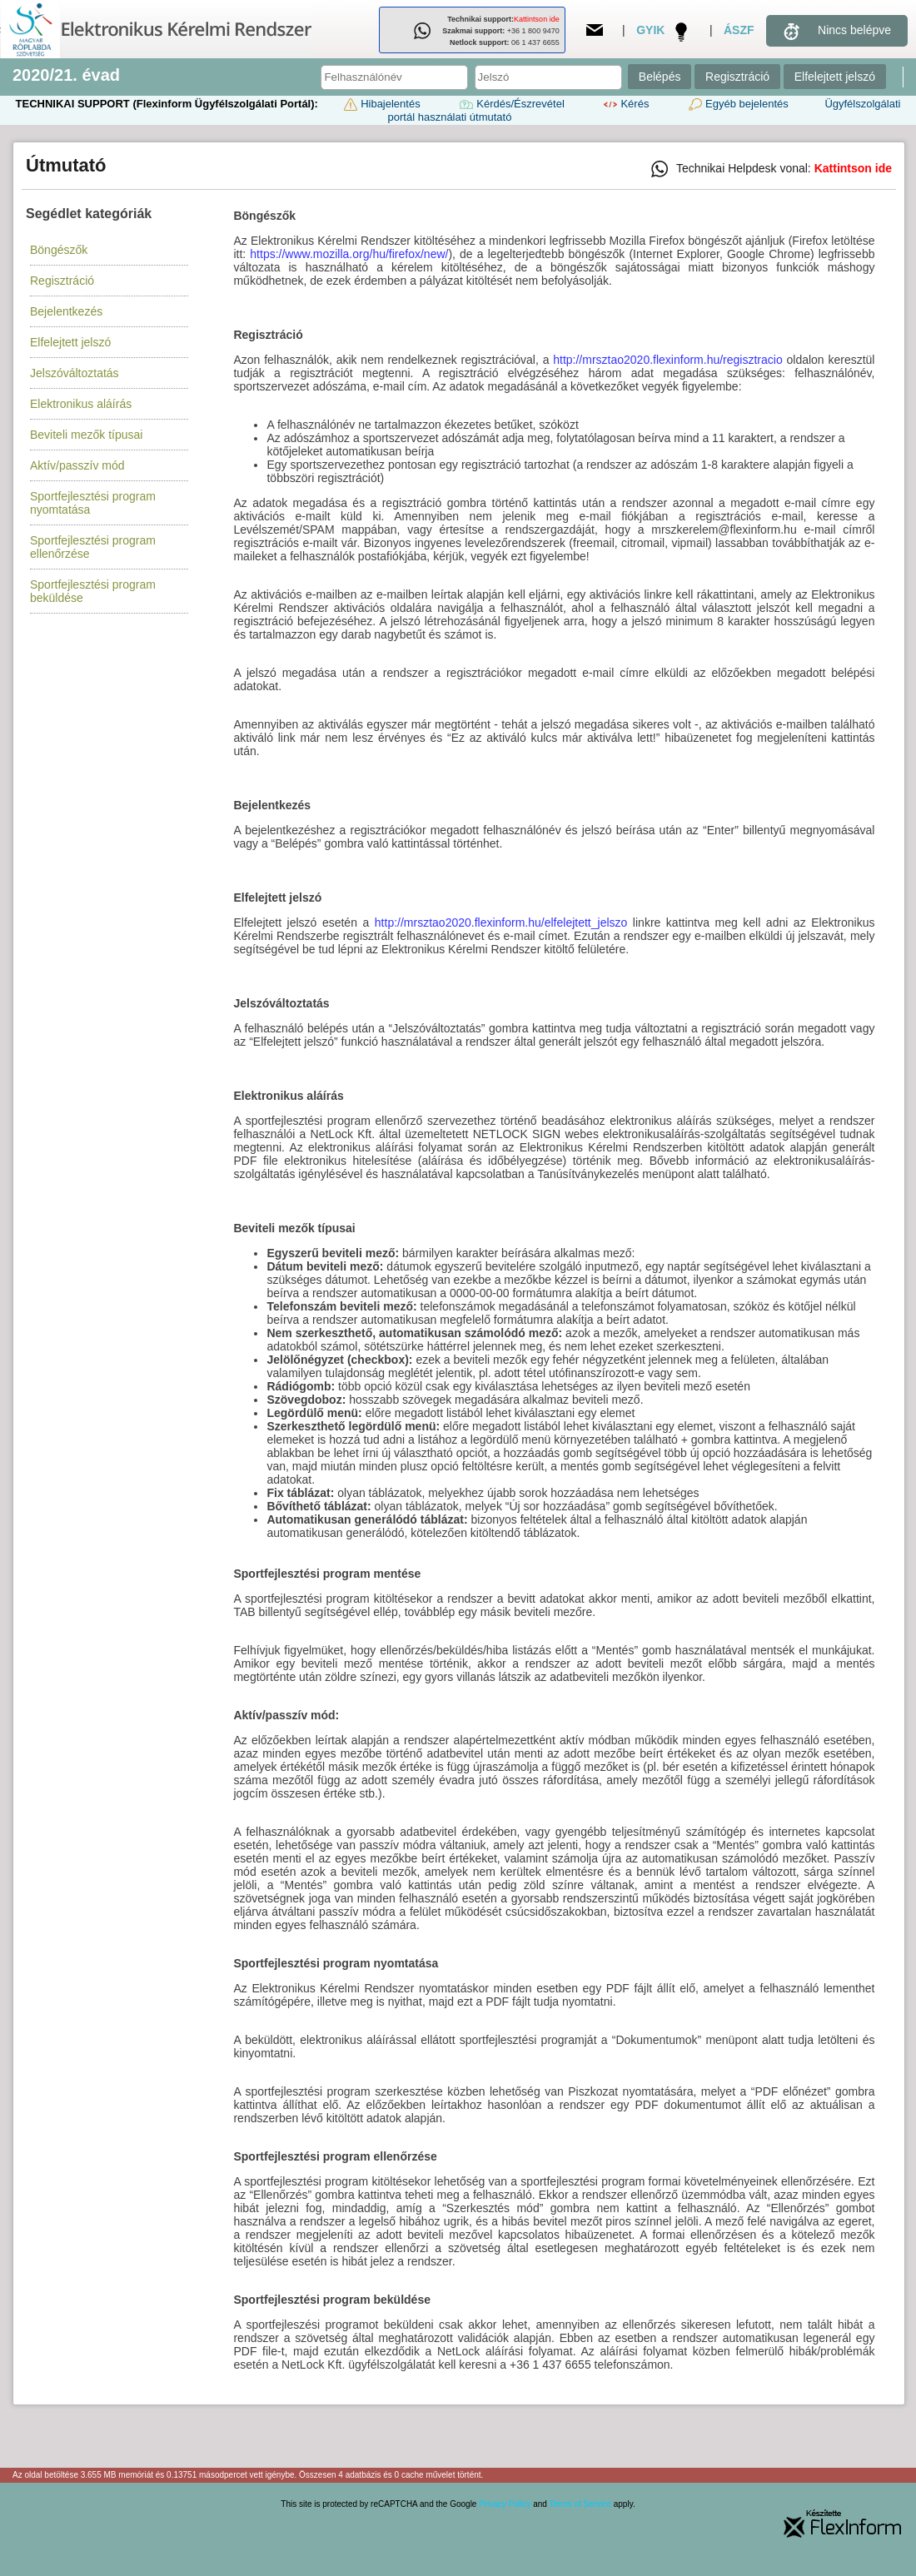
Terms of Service (580, 2504)
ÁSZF (739, 30)
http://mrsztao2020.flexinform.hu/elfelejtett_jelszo (501, 922)
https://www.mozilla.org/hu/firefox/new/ (349, 254)
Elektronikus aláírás (81, 403)
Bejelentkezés (66, 311)
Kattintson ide (537, 19)
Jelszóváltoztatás (74, 373)
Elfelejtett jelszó (834, 76)
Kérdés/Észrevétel (510, 103)
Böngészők (58, 249)
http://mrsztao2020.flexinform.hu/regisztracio (667, 359)
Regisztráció (737, 76)
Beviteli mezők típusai (86, 434)
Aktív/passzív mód (77, 465)
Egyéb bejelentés (737, 103)
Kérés (624, 103)
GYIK (650, 30)
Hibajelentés (381, 103)
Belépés (660, 76)
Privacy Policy (504, 2504)
